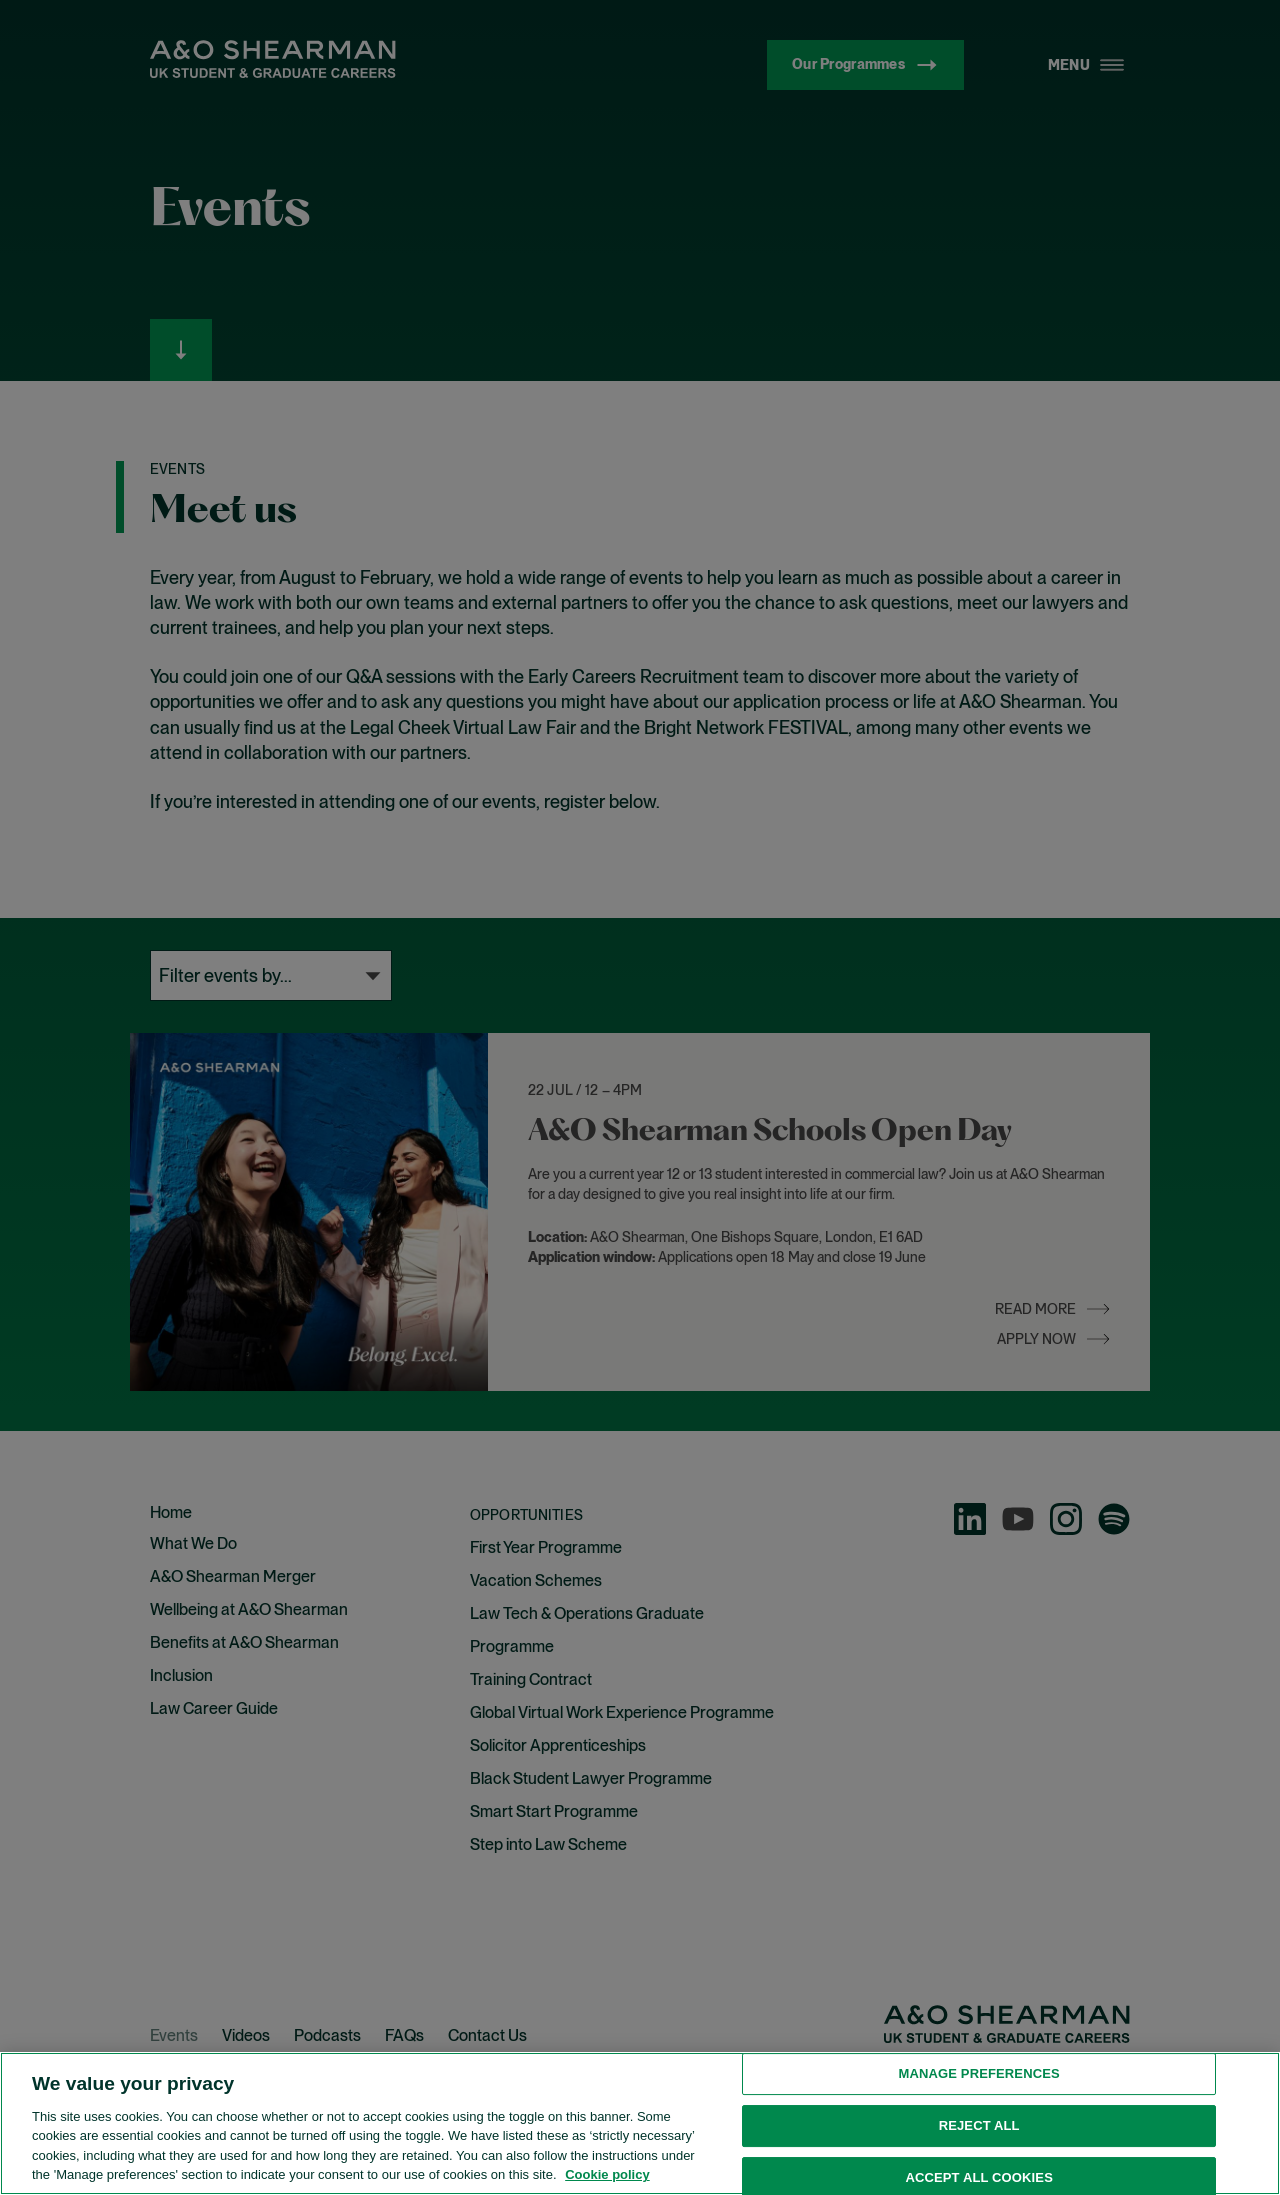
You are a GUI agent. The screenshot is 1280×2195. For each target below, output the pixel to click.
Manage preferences (979, 2167)
